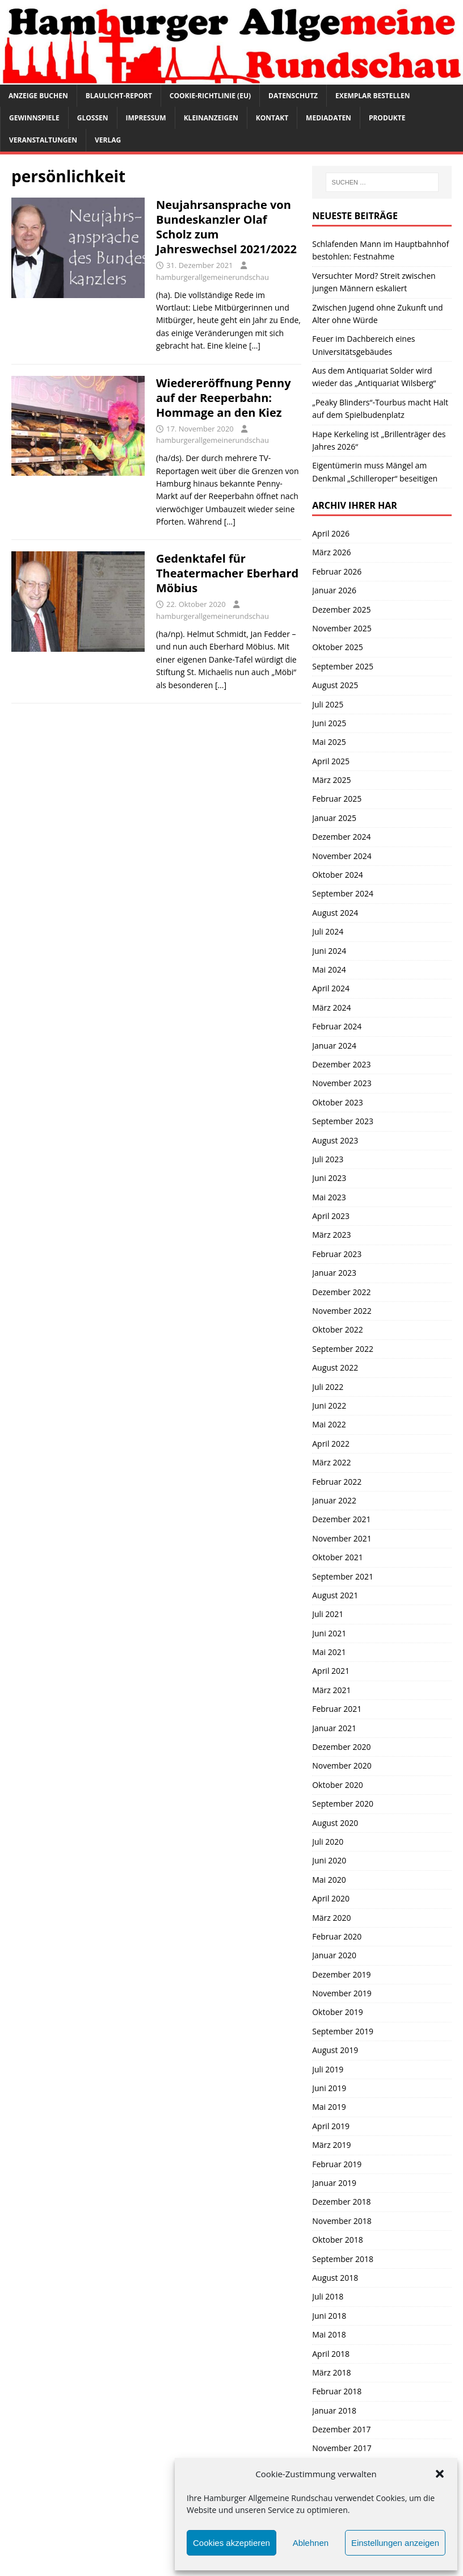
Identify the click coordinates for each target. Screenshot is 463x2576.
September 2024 (342, 893)
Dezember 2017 (341, 2429)
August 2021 (335, 1595)
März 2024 (331, 1007)
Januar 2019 (334, 2182)
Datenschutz (293, 95)
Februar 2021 (336, 1708)
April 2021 (331, 1670)
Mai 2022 (329, 1424)
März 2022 (331, 1462)
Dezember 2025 (341, 609)
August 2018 (335, 2277)
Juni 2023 (329, 1177)
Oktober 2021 (337, 1557)
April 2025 (331, 761)
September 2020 (342, 1803)
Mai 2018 (329, 2334)
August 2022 (335, 1367)
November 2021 (342, 1538)
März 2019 (331, 2144)
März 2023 (331, 1234)
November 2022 (342, 1310)
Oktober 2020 (337, 1784)
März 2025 (331, 779)
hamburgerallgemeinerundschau (212, 277)
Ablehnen (311, 2543)
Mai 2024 (329, 969)
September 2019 (342, 2031)
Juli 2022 (327, 1386)
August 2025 (335, 685)
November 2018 (342, 2220)
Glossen (92, 118)
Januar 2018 (334, 2410)
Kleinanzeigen (211, 118)
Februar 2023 (336, 1254)
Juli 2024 (327, 931)
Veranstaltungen (43, 140)
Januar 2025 (334, 817)
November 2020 (342, 1765)
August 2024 (335, 912)
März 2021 (331, 1690)
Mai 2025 (329, 741)
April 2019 (331, 2126)
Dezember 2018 (341, 2201)
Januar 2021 (334, 1728)
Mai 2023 (329, 1197)
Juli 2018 (327, 2296)
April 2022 (331, 1443)
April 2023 (331, 1215)
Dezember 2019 (341, 1974)
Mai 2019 (329, 2106)
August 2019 (335, 2050)
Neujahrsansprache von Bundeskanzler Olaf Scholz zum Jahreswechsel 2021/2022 (226, 227)
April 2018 (331, 2353)
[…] (254, 345)
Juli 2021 (327, 1614)
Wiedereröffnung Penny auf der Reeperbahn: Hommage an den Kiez (223, 397)
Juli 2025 (327, 704)
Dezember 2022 (341, 1292)
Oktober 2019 (337, 2012)
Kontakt (272, 118)
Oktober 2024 (337, 874)
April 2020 (331, 1898)
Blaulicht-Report (119, 95)
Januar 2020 (334, 1955)
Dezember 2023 (341, 1064)
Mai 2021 (329, 1652)
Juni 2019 (329, 2088)
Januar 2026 (334, 590)
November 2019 (342, 1993)
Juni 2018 (329, 2315)
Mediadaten (328, 118)
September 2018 (342, 2259)
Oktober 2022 (337, 1329)
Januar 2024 (334, 1045)
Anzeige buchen (38, 95)
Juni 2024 (329, 950)
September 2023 (342, 1121)
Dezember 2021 (341, 1519)
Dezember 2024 (341, 836)
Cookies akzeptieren (231, 2543)
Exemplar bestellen (372, 95)
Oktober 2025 (337, 647)
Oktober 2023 (337, 1102)
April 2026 (331, 533)
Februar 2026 (336, 571)
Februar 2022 (336, 1481)
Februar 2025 (336, 798)
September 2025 (342, 666)
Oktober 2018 (337, 2239)
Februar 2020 (336, 1936)
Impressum (146, 118)
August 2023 (335, 1140)
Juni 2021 (329, 1633)
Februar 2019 (336, 2164)
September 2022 (342, 1348)
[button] (439, 2473)
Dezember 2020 (341, 1746)
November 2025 (342, 628)
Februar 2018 (336, 2391)
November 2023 (342, 1083)
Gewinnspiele (34, 118)
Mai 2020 (329, 1879)
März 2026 (331, 552)
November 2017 (342, 2448)
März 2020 (331, 1917)
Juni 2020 (329, 1860)
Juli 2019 (327, 2069)
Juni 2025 (329, 723)
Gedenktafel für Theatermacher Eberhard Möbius (227, 573)
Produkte (387, 118)
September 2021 (342, 1576)
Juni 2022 (329, 1405)
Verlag (108, 140)
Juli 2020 (327, 1841)
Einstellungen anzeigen (395, 2543)
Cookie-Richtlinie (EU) (210, 95)
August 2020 (335, 1822)
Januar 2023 (334, 1272)
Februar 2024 (336, 1026)
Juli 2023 (327, 1159)
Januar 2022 (334, 1500)
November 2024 (342, 856)
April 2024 (331, 988)
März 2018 (331, 2372)
